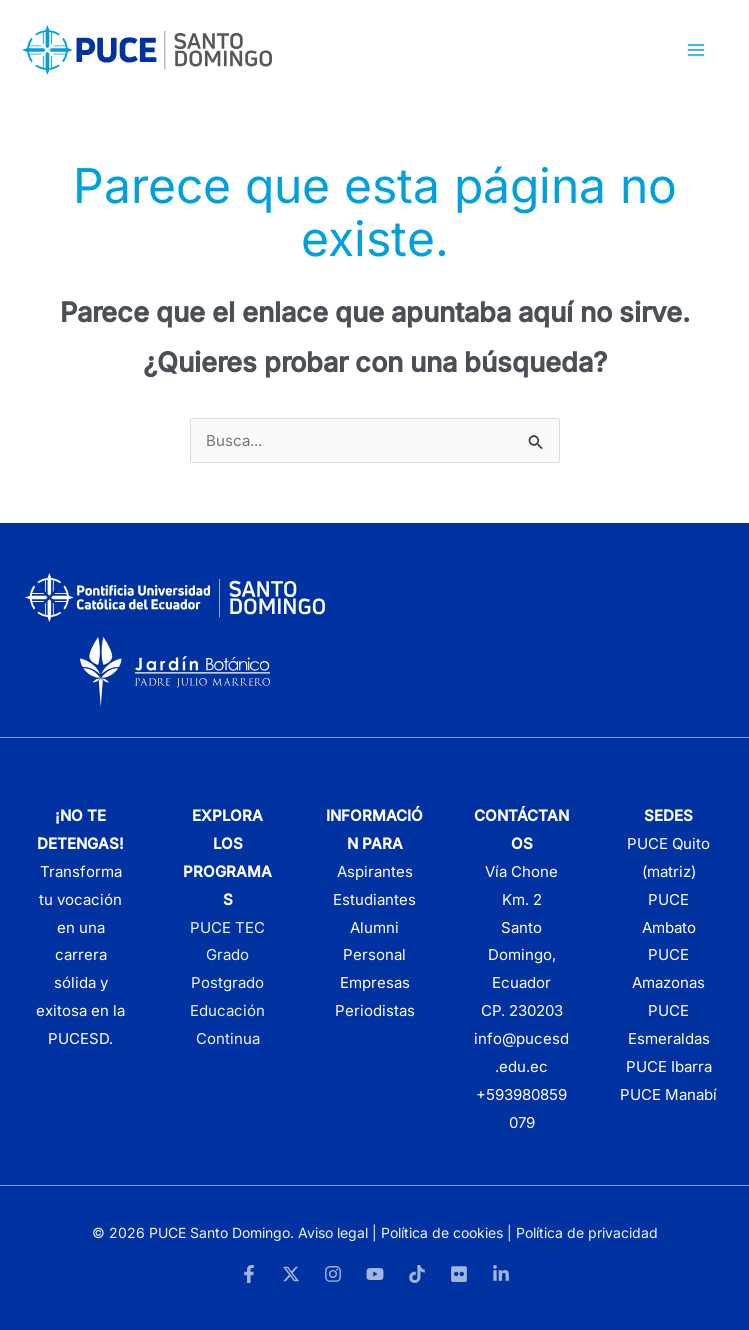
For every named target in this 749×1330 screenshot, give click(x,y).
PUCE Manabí (668, 1094)
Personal (374, 954)
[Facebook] (249, 1274)
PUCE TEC (227, 927)
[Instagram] (333, 1274)
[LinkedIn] (501, 1274)
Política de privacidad (587, 1232)
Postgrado (227, 982)
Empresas (375, 982)
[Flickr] (459, 1274)
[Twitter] (291, 1274)
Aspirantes (375, 871)
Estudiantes (374, 899)
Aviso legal (333, 1232)
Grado (227, 954)
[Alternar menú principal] (696, 50)
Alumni (374, 927)
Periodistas (375, 1010)
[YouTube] (375, 1274)
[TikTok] (417, 1274)
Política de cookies (442, 1232)
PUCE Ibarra (669, 1066)
